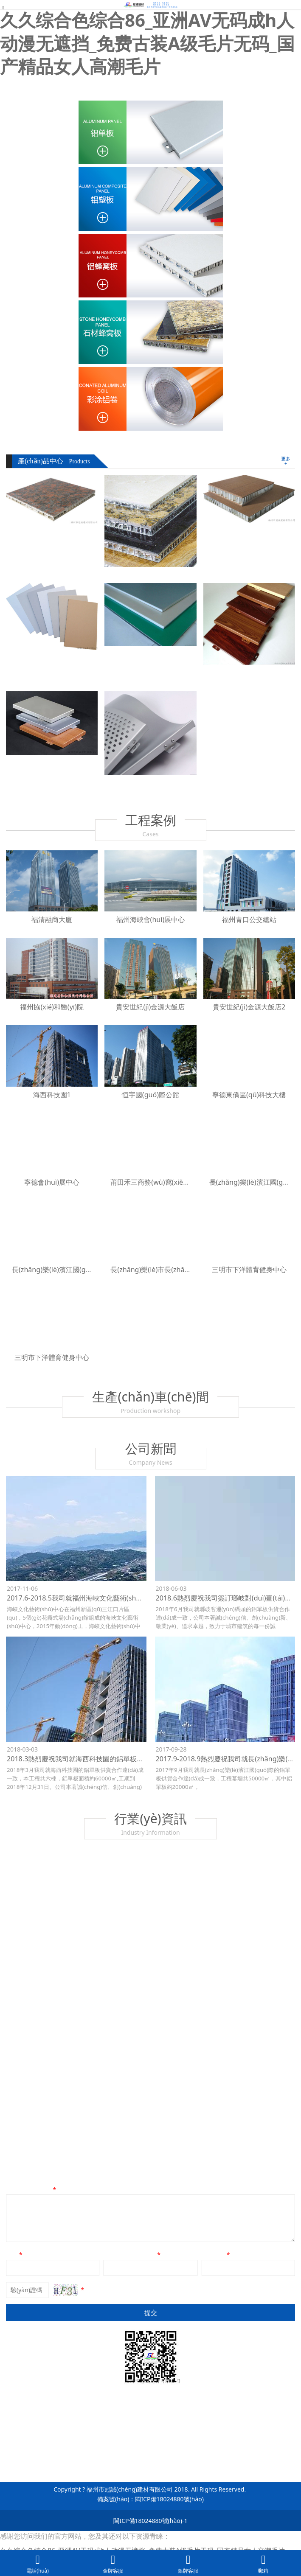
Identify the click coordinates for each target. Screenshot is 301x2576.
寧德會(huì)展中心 (51, 1182)
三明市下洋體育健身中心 (249, 1269)
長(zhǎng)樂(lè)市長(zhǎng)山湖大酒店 (169, 1269)
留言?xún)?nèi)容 (31, 2190)
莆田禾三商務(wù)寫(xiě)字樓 (154, 1182)
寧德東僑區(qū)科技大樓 (249, 1094)
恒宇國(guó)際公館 (150, 1094)
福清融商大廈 (51, 919)
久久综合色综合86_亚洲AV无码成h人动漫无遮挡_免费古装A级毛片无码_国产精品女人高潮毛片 (147, 43)
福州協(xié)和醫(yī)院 (51, 1007)
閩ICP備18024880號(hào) (169, 2499)
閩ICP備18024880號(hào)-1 (150, 2521)
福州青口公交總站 (249, 919)
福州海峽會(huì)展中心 (150, 919)
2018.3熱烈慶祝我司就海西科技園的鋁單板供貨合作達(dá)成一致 (105, 1758)
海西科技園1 (52, 1094)
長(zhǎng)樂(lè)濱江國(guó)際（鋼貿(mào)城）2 (85, 1269)
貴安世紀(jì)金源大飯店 (150, 1007)
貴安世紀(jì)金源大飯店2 (249, 1007)
